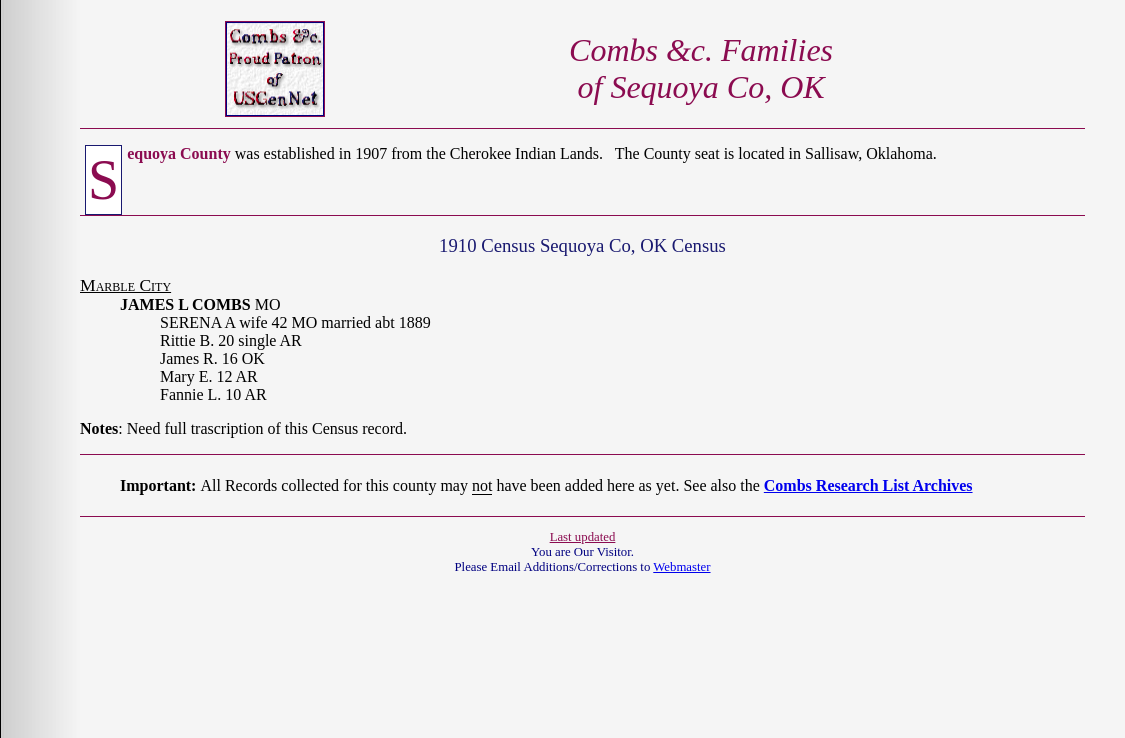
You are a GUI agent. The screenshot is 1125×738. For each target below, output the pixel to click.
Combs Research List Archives (868, 485)
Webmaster (681, 567)
